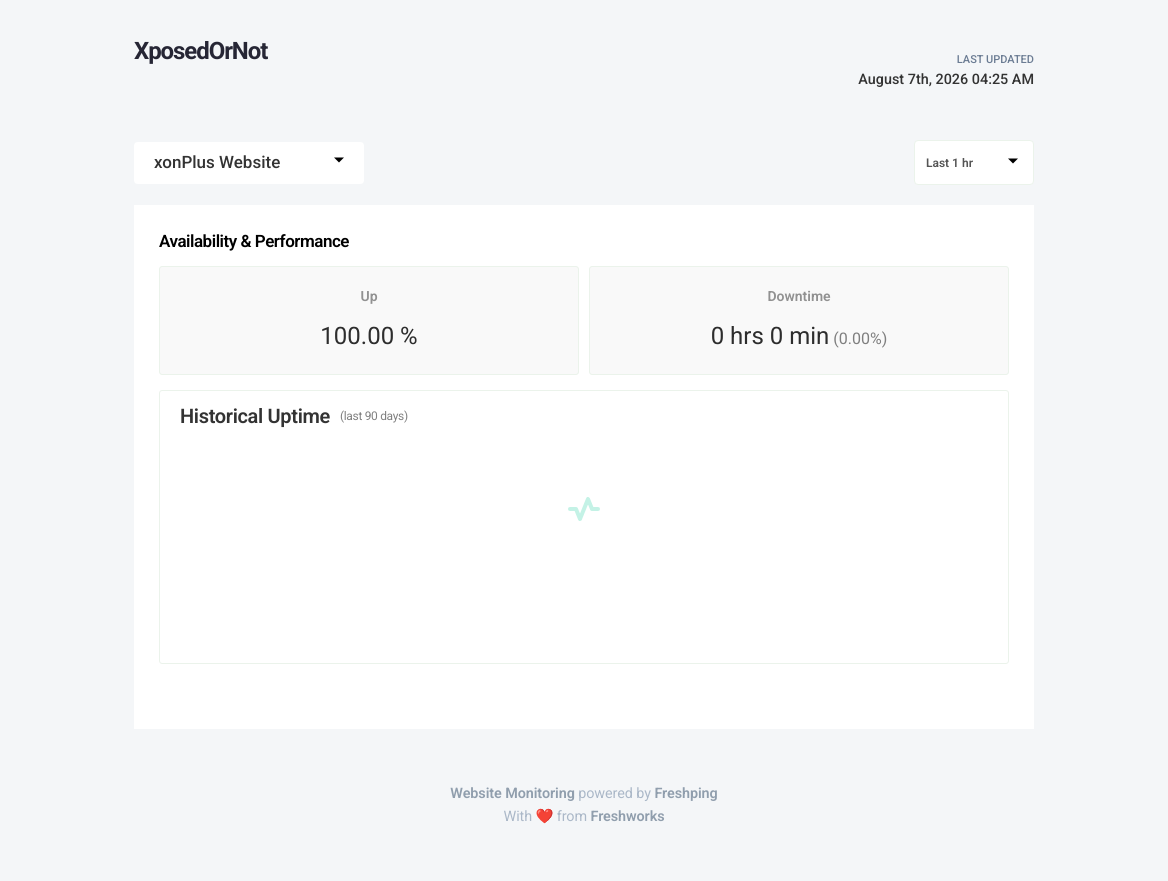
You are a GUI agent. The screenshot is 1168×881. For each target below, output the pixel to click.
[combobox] (249, 163)
